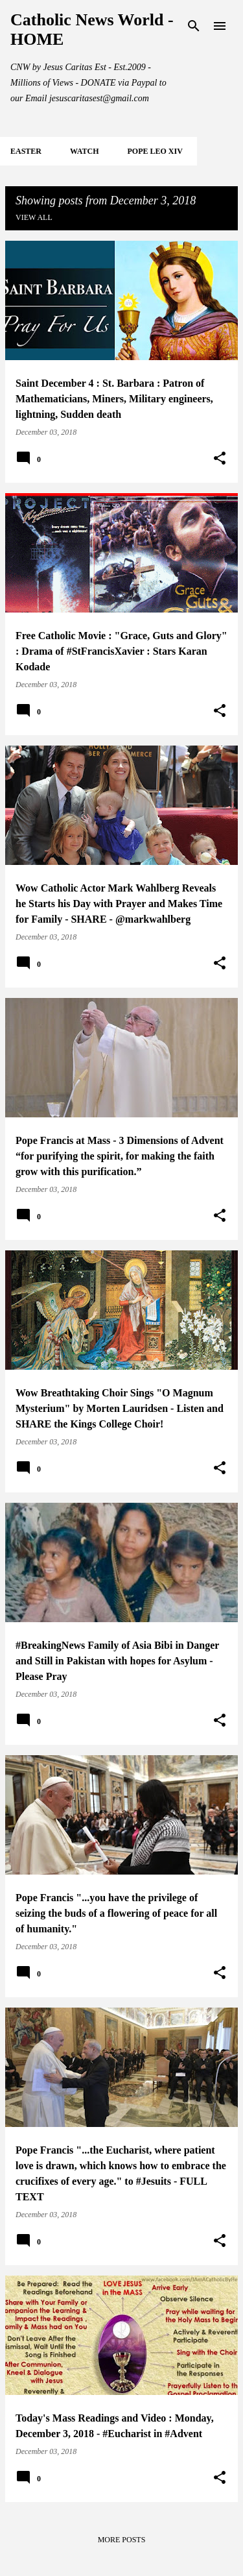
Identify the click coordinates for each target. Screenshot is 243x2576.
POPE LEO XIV (154, 151)
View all (34, 217)
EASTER (25, 151)
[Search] (194, 26)
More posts (122, 2539)
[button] (219, 458)
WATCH (84, 151)
